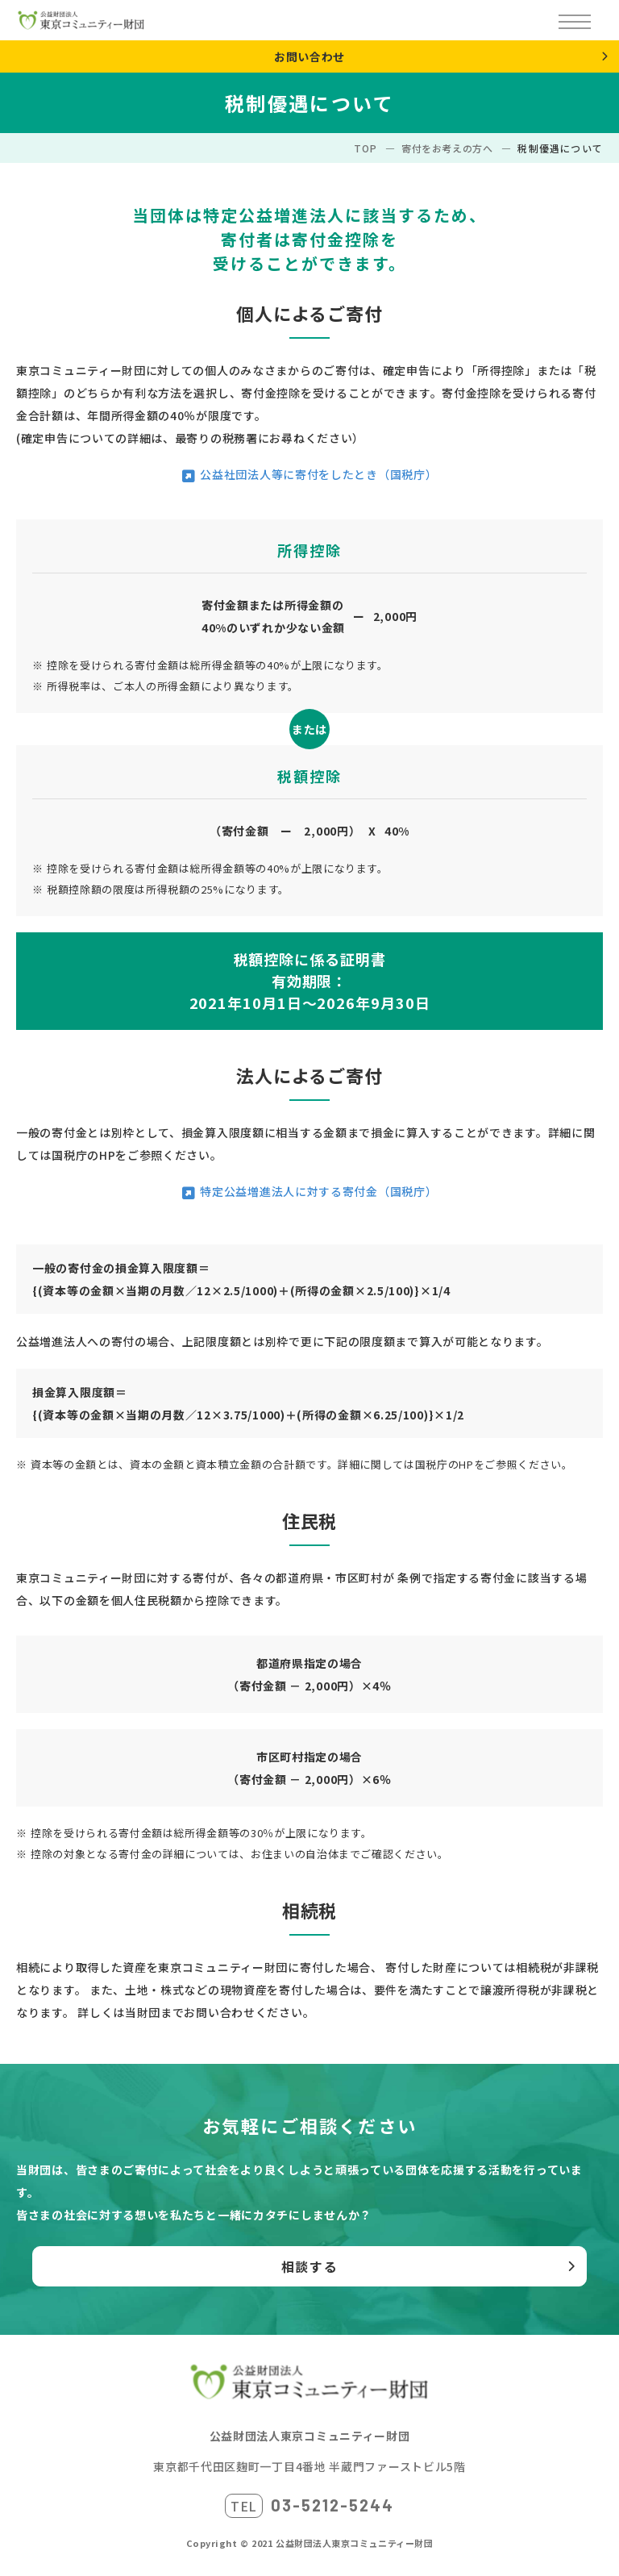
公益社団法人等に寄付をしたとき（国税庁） (318, 474)
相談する (309, 2266)
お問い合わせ (309, 56)
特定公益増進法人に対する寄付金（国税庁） (318, 1191)
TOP (365, 148)
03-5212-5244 (332, 2505)
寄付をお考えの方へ (446, 148)
